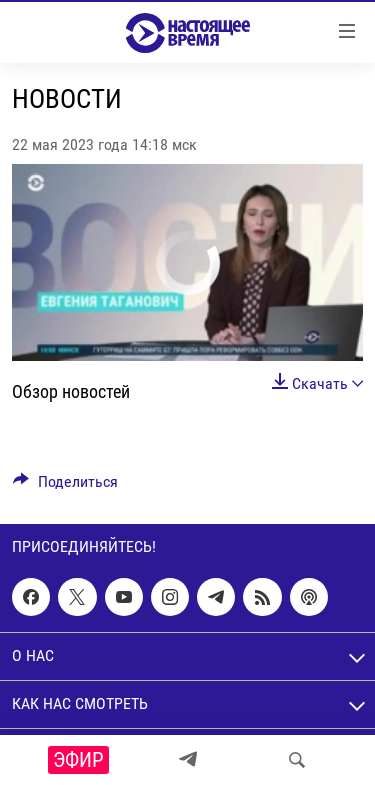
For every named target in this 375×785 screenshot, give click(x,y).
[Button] (65, 486)
